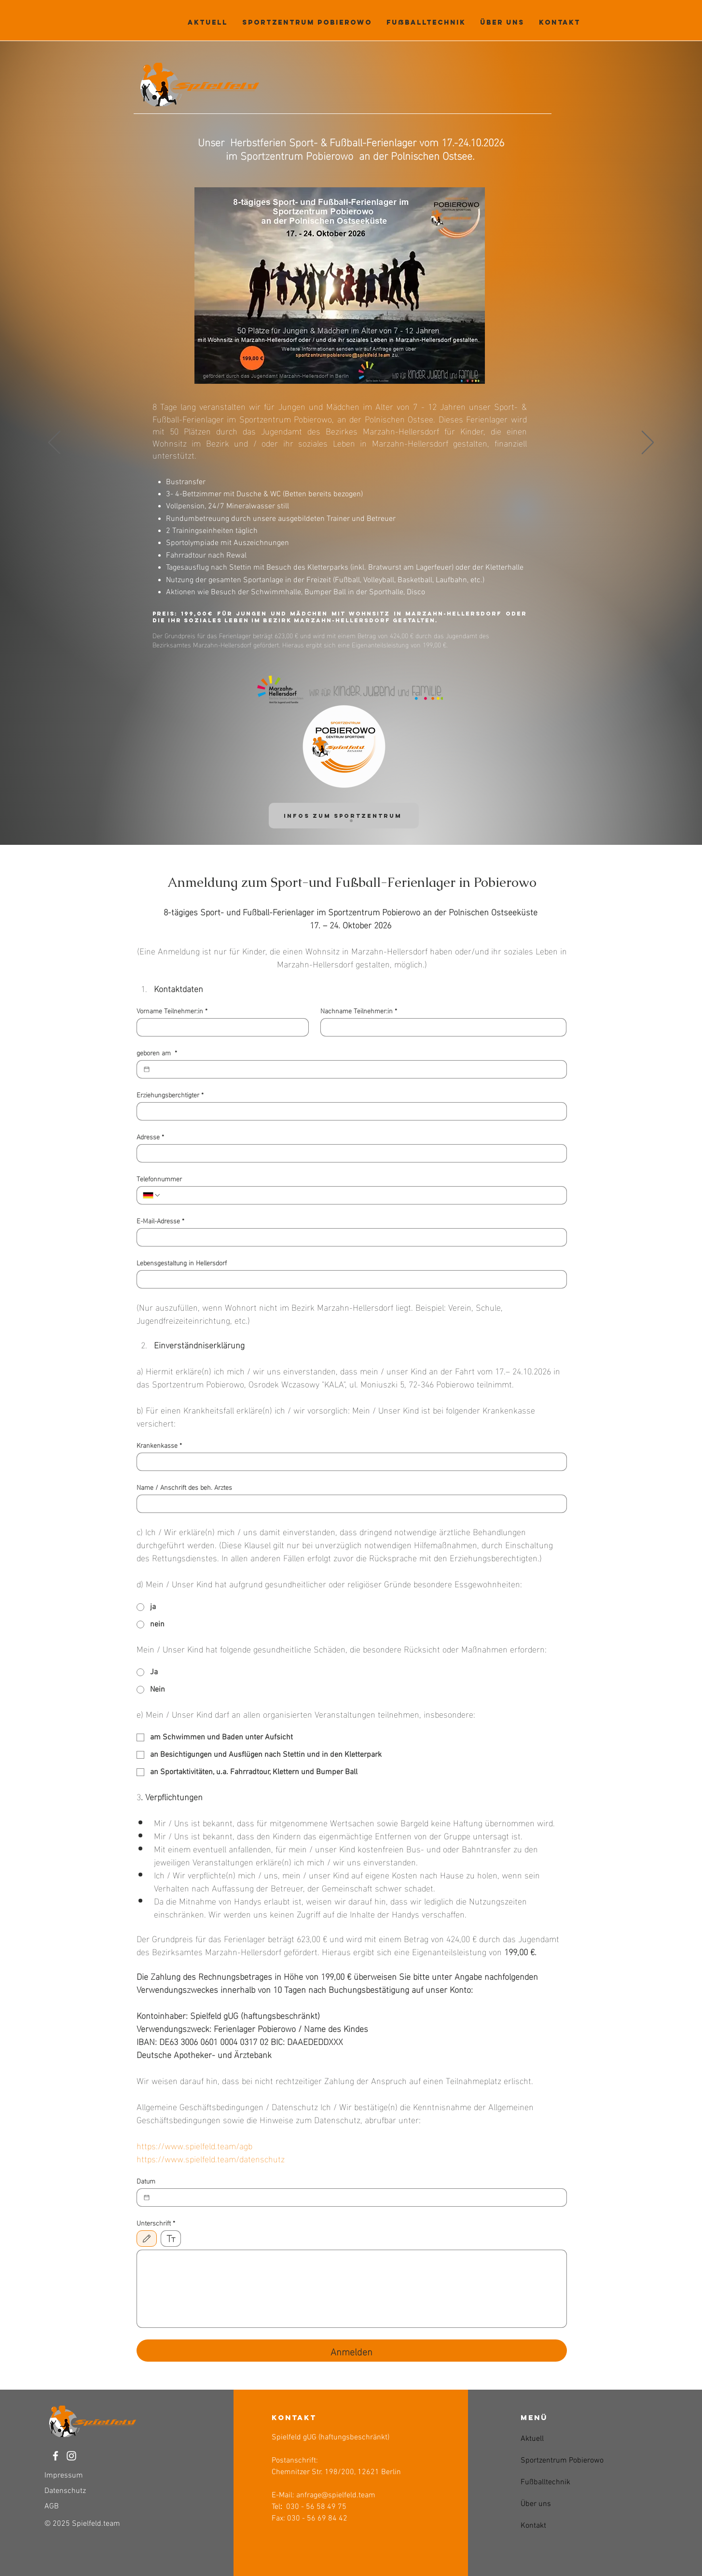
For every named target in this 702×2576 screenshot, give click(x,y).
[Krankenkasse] (349, 1461)
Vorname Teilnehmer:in (172, 1010)
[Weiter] (648, 443)
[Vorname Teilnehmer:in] (220, 1027)
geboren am (157, 1052)
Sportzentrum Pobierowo (544, 2460)
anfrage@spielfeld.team (335, 2495)
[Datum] (147, 2197)
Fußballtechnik (544, 2482)
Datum (146, 2180)
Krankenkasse (159, 1445)
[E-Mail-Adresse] (349, 1237)
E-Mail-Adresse (160, 1220)
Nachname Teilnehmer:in (358, 1010)
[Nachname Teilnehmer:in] (440, 1027)
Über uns (536, 2504)
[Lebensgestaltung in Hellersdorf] (349, 1279)
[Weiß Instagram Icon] (71, 2456)
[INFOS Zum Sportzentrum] (344, 815)
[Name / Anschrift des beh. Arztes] (349, 1503)
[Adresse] (349, 1153)
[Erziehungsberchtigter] (349, 1111)
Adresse (150, 1136)
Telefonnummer (159, 1178)
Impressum (63, 2475)
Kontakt (533, 2526)
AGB (51, 2506)
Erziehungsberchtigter (170, 1094)
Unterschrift (156, 2222)
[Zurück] (54, 443)
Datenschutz (65, 2491)
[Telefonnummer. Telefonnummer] (361, 1195)
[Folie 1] (351, 820)
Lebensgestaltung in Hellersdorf (182, 1262)
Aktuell (532, 2439)
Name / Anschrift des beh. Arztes (184, 1487)
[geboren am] (147, 1069)
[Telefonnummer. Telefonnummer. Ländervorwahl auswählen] (152, 1195)
